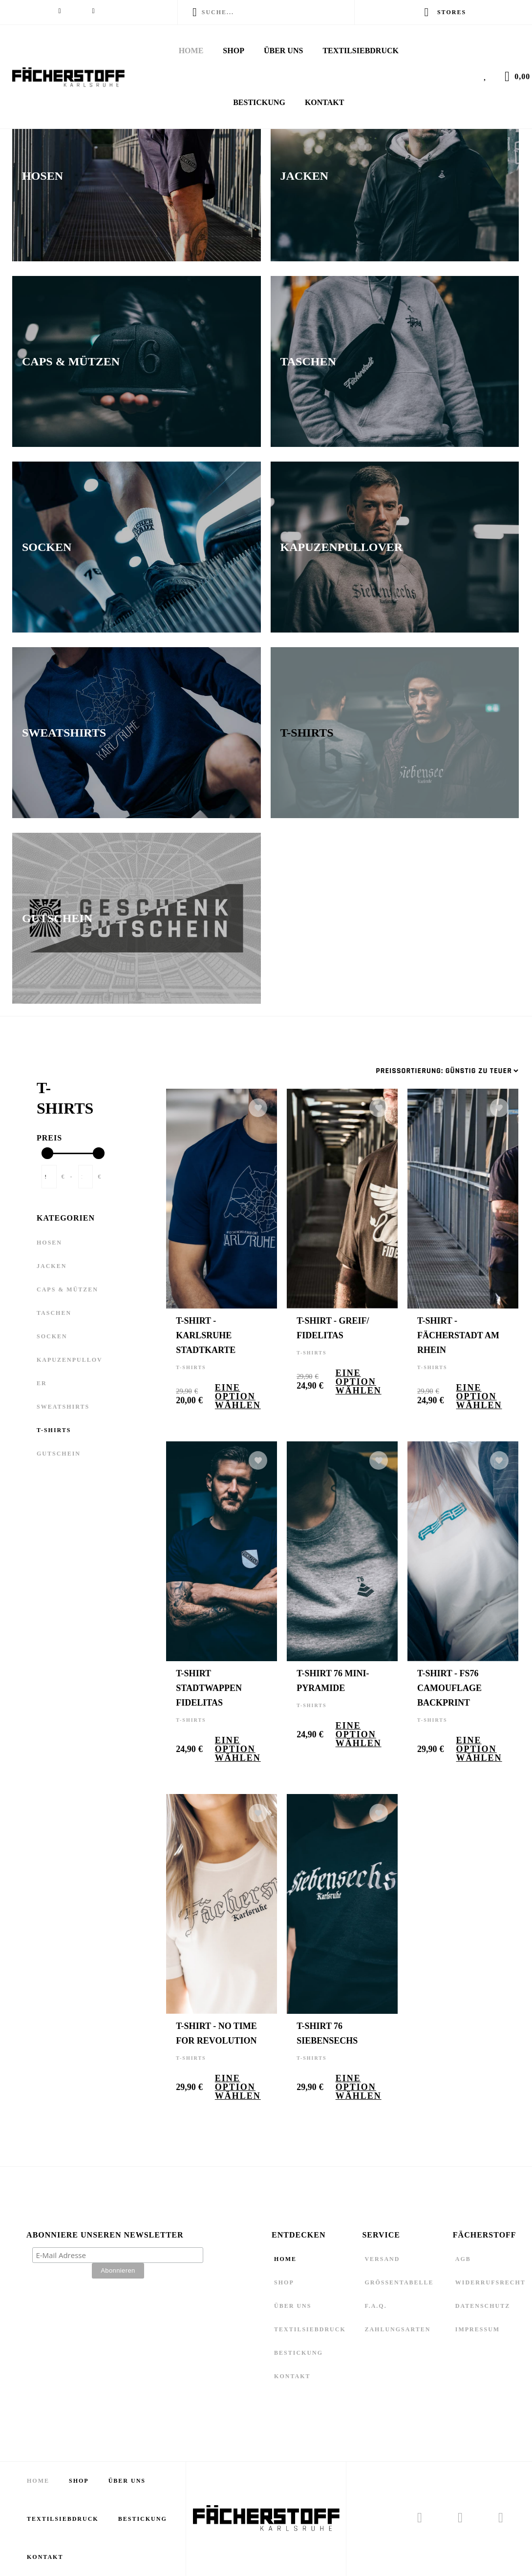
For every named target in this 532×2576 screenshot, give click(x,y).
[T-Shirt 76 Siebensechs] (354, 1904)
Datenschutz (482, 2305)
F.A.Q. (375, 2305)
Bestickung (259, 102)
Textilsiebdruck (360, 50)
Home (191, 50)
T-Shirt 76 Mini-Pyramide (333, 1680)
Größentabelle (398, 2282)
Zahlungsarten (397, 2329)
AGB (463, 2259)
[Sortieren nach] (447, 1071)
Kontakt (324, 102)
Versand (382, 2259)
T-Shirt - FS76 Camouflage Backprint (449, 1688)
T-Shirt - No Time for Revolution (216, 2033)
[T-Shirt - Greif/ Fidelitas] (354, 1199)
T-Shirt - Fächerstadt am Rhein (458, 1335)
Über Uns (283, 50)
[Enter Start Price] (49, 1176)
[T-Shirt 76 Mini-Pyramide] (354, 1551)
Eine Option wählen (238, 1396)
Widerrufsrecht (490, 2282)
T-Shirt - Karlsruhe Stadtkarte (205, 1335)
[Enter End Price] (85, 1176)
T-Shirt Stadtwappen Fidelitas (209, 1688)
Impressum (477, 2329)
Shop (233, 50)
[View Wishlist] (488, 75)
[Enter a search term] (273, 12)
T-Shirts (191, 1367)
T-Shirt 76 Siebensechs (327, 2033)
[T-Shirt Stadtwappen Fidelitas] (234, 1551)
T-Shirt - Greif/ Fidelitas (333, 1328)
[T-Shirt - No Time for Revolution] (234, 1904)
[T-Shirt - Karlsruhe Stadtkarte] (234, 1199)
